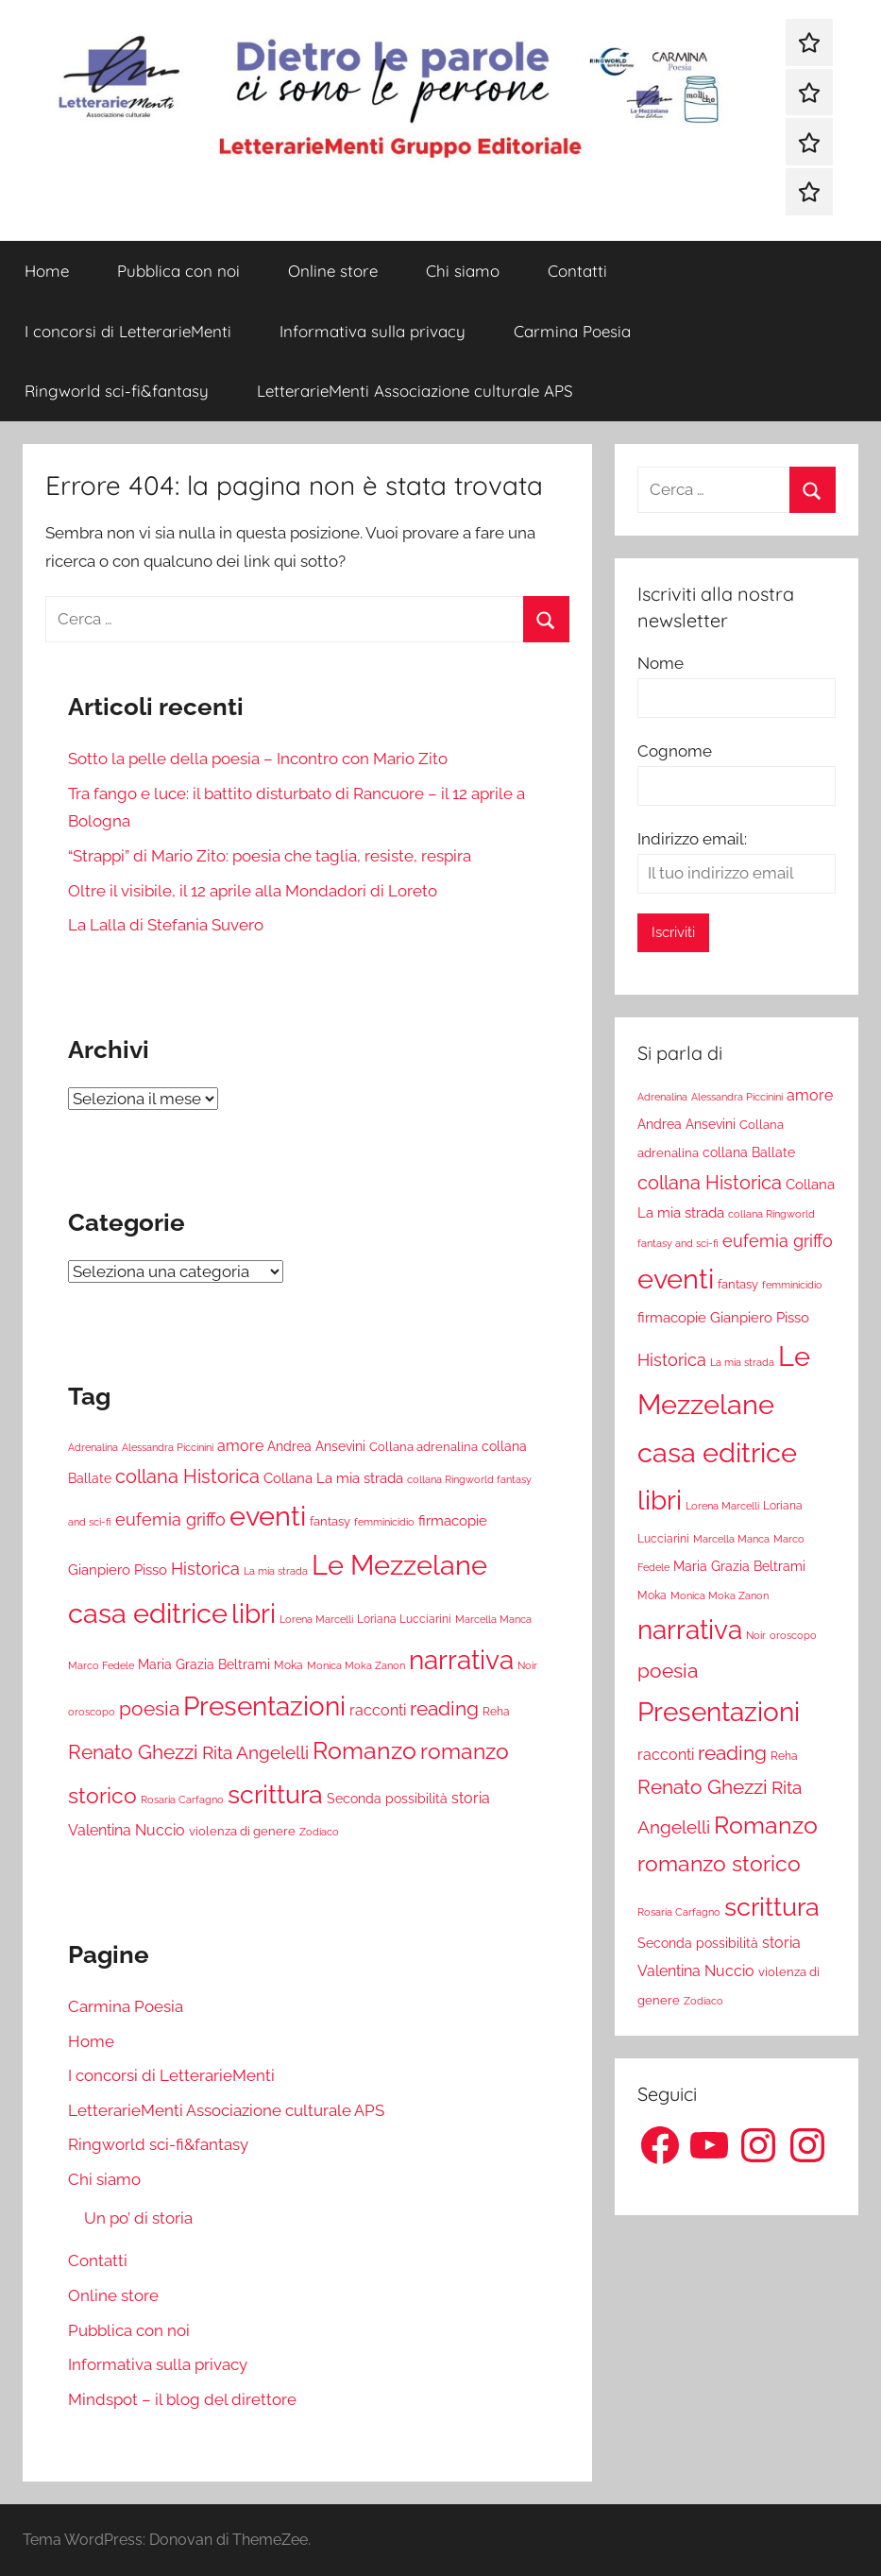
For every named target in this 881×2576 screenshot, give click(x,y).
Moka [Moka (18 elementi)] (288, 1665)
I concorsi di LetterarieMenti (128, 331)
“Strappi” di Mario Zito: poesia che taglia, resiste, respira (269, 855)
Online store (333, 271)
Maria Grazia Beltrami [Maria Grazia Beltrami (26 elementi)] (204, 1664)
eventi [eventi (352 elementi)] (267, 1516)
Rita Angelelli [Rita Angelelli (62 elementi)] (255, 1753)
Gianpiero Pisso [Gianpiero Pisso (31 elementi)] (117, 1569)
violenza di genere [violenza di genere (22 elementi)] (242, 1831)
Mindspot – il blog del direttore (182, 2399)
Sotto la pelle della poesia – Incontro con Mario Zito (258, 758)
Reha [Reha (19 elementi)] (496, 1711)
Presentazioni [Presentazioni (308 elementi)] (264, 1706)
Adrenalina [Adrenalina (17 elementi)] (93, 1447)
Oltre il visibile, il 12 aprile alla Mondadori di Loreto (252, 890)
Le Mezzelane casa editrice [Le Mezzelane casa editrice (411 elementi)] (723, 1404)
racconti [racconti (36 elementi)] (377, 1710)
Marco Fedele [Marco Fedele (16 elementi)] (101, 1666)
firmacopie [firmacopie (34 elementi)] (452, 1520)
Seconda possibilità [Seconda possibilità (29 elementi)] (387, 1798)
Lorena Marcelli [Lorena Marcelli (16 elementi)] (316, 1619)
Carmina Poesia (572, 331)
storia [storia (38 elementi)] (470, 1798)
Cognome (674, 751)
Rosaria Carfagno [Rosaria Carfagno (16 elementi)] (182, 1800)
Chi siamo (463, 271)
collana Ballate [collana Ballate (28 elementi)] (749, 1152)
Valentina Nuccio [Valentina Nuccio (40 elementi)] (126, 1830)
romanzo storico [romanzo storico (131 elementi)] (719, 1863)
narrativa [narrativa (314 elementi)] (461, 1660)
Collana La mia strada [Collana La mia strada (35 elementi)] (333, 1478)
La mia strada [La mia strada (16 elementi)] (276, 1571)
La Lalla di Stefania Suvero (165, 924)
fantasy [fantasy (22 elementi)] (330, 1521)
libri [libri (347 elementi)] (253, 1613)
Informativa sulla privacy (373, 331)
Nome (660, 663)
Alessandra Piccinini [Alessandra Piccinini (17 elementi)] (167, 1447)
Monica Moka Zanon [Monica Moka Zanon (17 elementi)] (356, 1665)
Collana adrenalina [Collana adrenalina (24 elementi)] (423, 1446)
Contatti (577, 271)
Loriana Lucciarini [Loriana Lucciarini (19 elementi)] (404, 1619)
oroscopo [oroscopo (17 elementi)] (91, 1711)
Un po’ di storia (138, 2218)
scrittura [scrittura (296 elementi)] (275, 1794)
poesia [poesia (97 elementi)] (149, 1708)
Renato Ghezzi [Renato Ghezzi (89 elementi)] (133, 1752)
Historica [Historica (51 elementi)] (205, 1569)
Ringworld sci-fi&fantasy (117, 391)
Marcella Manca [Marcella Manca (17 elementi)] (493, 1619)
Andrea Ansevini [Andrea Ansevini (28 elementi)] (316, 1446)
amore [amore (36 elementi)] (240, 1446)
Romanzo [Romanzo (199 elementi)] (364, 1750)
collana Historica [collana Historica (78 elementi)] (187, 1476)
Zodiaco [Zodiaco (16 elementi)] (319, 1832)
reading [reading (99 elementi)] (444, 1708)
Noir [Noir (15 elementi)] (527, 1665)
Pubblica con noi (178, 271)
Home (47, 271)
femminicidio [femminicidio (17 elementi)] (384, 1521)
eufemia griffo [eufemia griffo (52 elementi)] (170, 1519)
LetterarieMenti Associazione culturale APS (415, 391)
